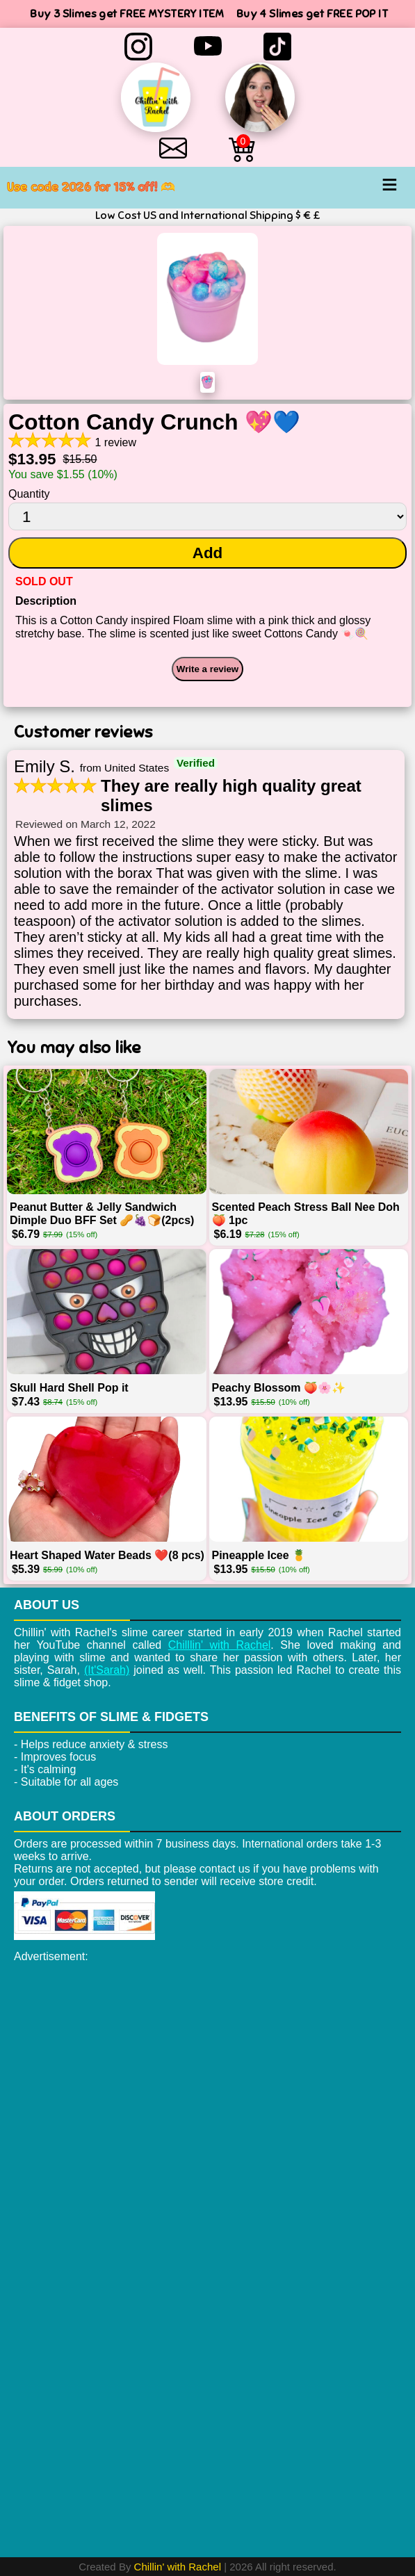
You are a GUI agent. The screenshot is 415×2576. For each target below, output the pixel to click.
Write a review (207, 669)
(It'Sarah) (106, 1670)
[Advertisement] (207, 2067)
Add (208, 553)
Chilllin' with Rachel (219, 1645)
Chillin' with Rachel (177, 2567)
